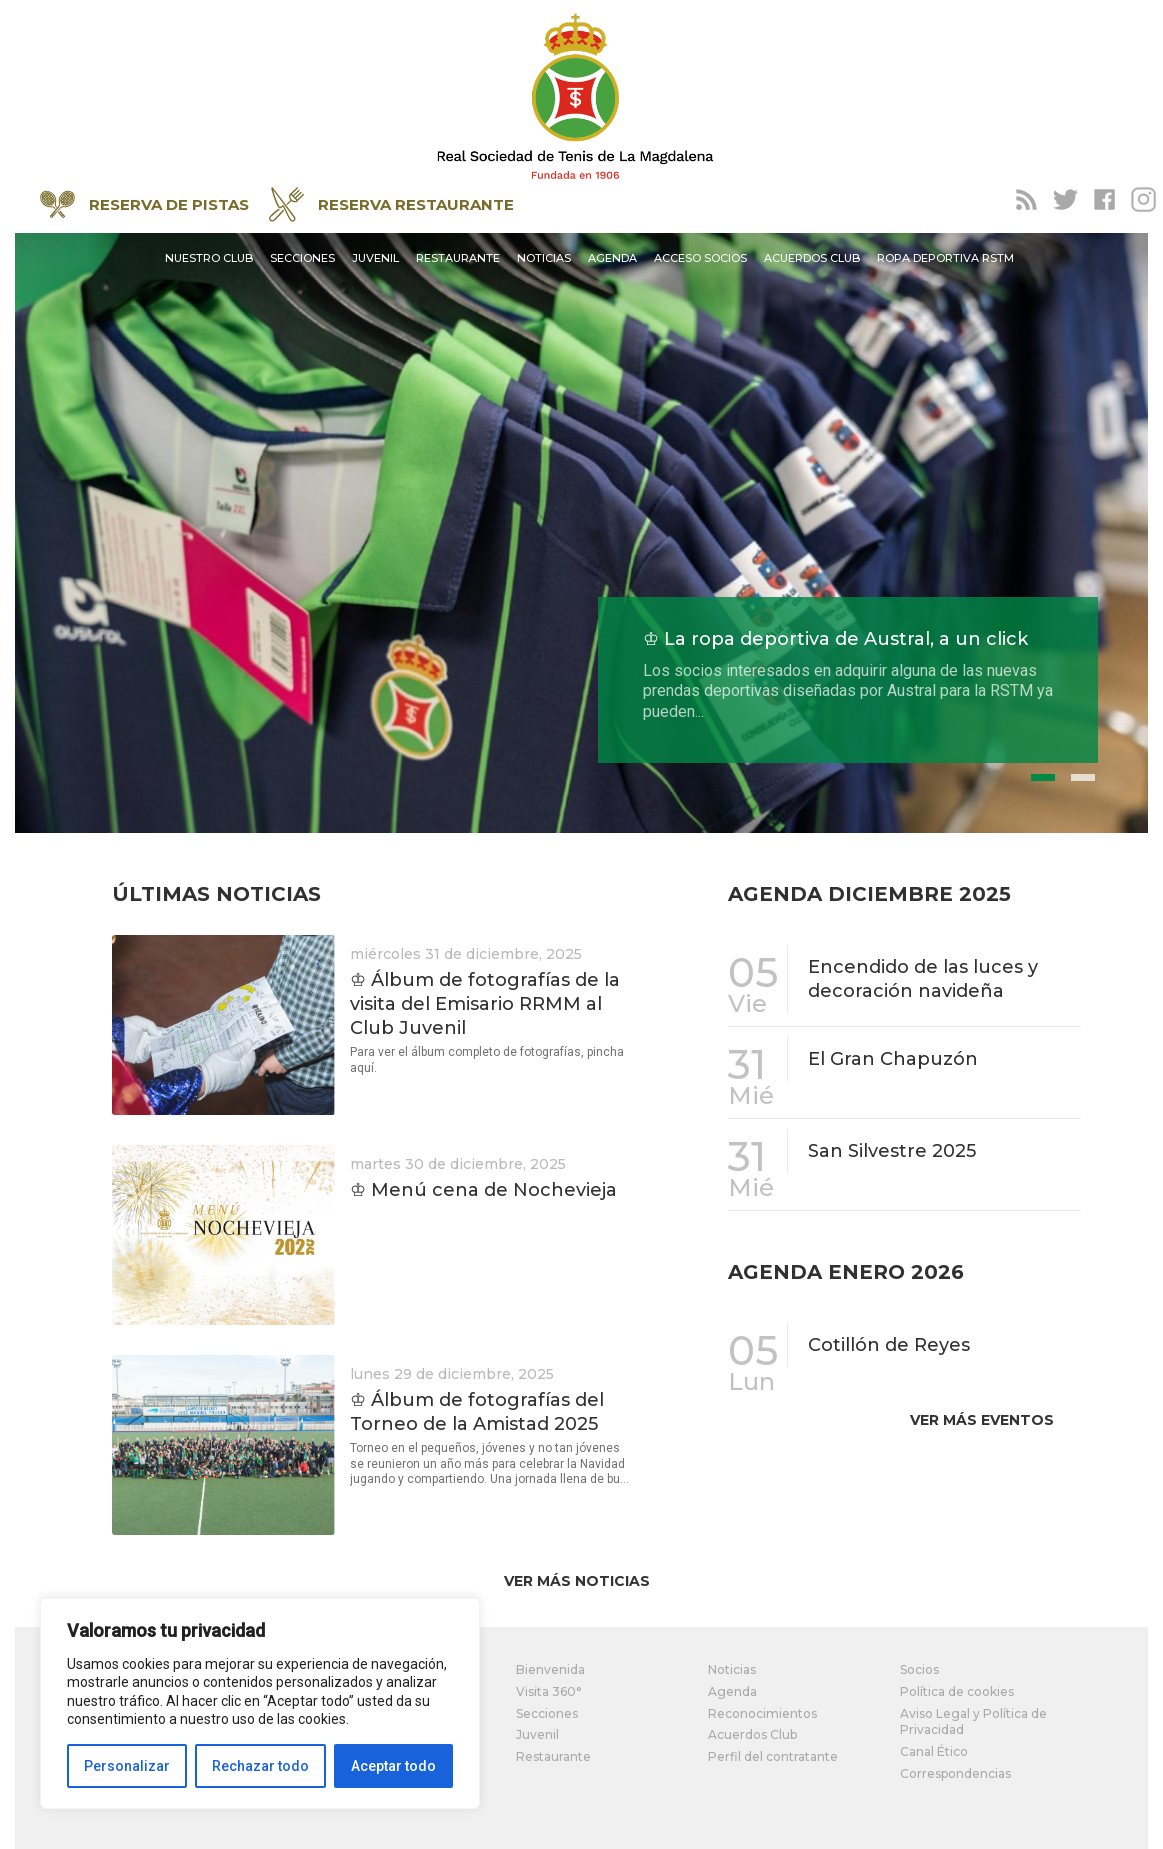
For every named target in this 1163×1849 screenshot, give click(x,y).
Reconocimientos (762, 1713)
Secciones (302, 258)
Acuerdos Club (812, 258)
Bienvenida (550, 1669)
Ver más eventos (982, 1420)
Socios (919, 1669)
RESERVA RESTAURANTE (391, 204)
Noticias (544, 258)
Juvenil (375, 258)
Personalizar (127, 1766)
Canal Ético (934, 1751)
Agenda (612, 258)
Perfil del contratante (773, 1756)
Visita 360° (549, 1691)
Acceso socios (700, 258)
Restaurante (458, 258)
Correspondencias (955, 1773)
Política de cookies (957, 1691)
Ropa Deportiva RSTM (945, 258)
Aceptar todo (393, 1766)
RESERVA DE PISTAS (144, 204)
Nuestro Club (209, 258)
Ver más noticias (577, 1581)
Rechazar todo (260, 1766)
